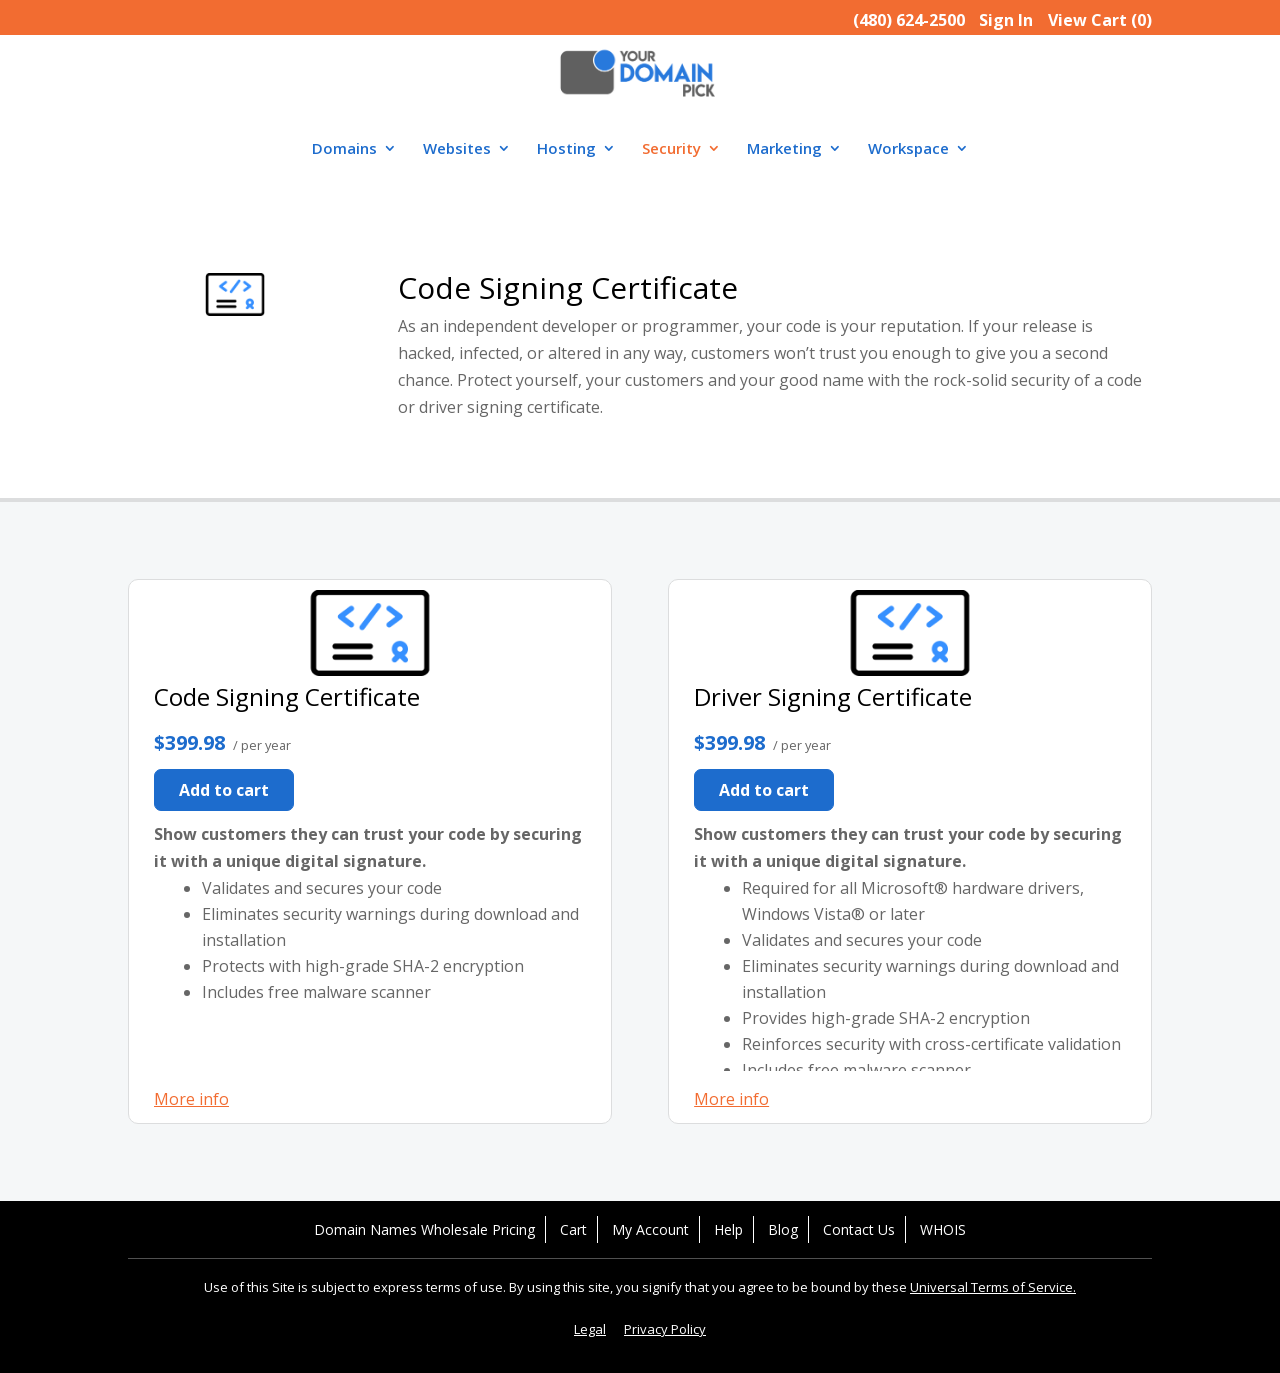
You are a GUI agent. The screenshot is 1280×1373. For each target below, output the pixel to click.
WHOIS (943, 1229)
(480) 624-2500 (909, 20)
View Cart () (1100, 20)
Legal (590, 1329)
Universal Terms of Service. (993, 1287)
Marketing (784, 149)
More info (191, 1099)
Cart (573, 1229)
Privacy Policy (665, 1329)
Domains (344, 149)
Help (728, 1229)
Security (671, 149)
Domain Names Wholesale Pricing (424, 1229)
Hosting (566, 149)
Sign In (1006, 20)
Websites (457, 149)
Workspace (908, 149)
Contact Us (859, 1229)
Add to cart (224, 790)
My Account (650, 1229)
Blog (783, 1229)
